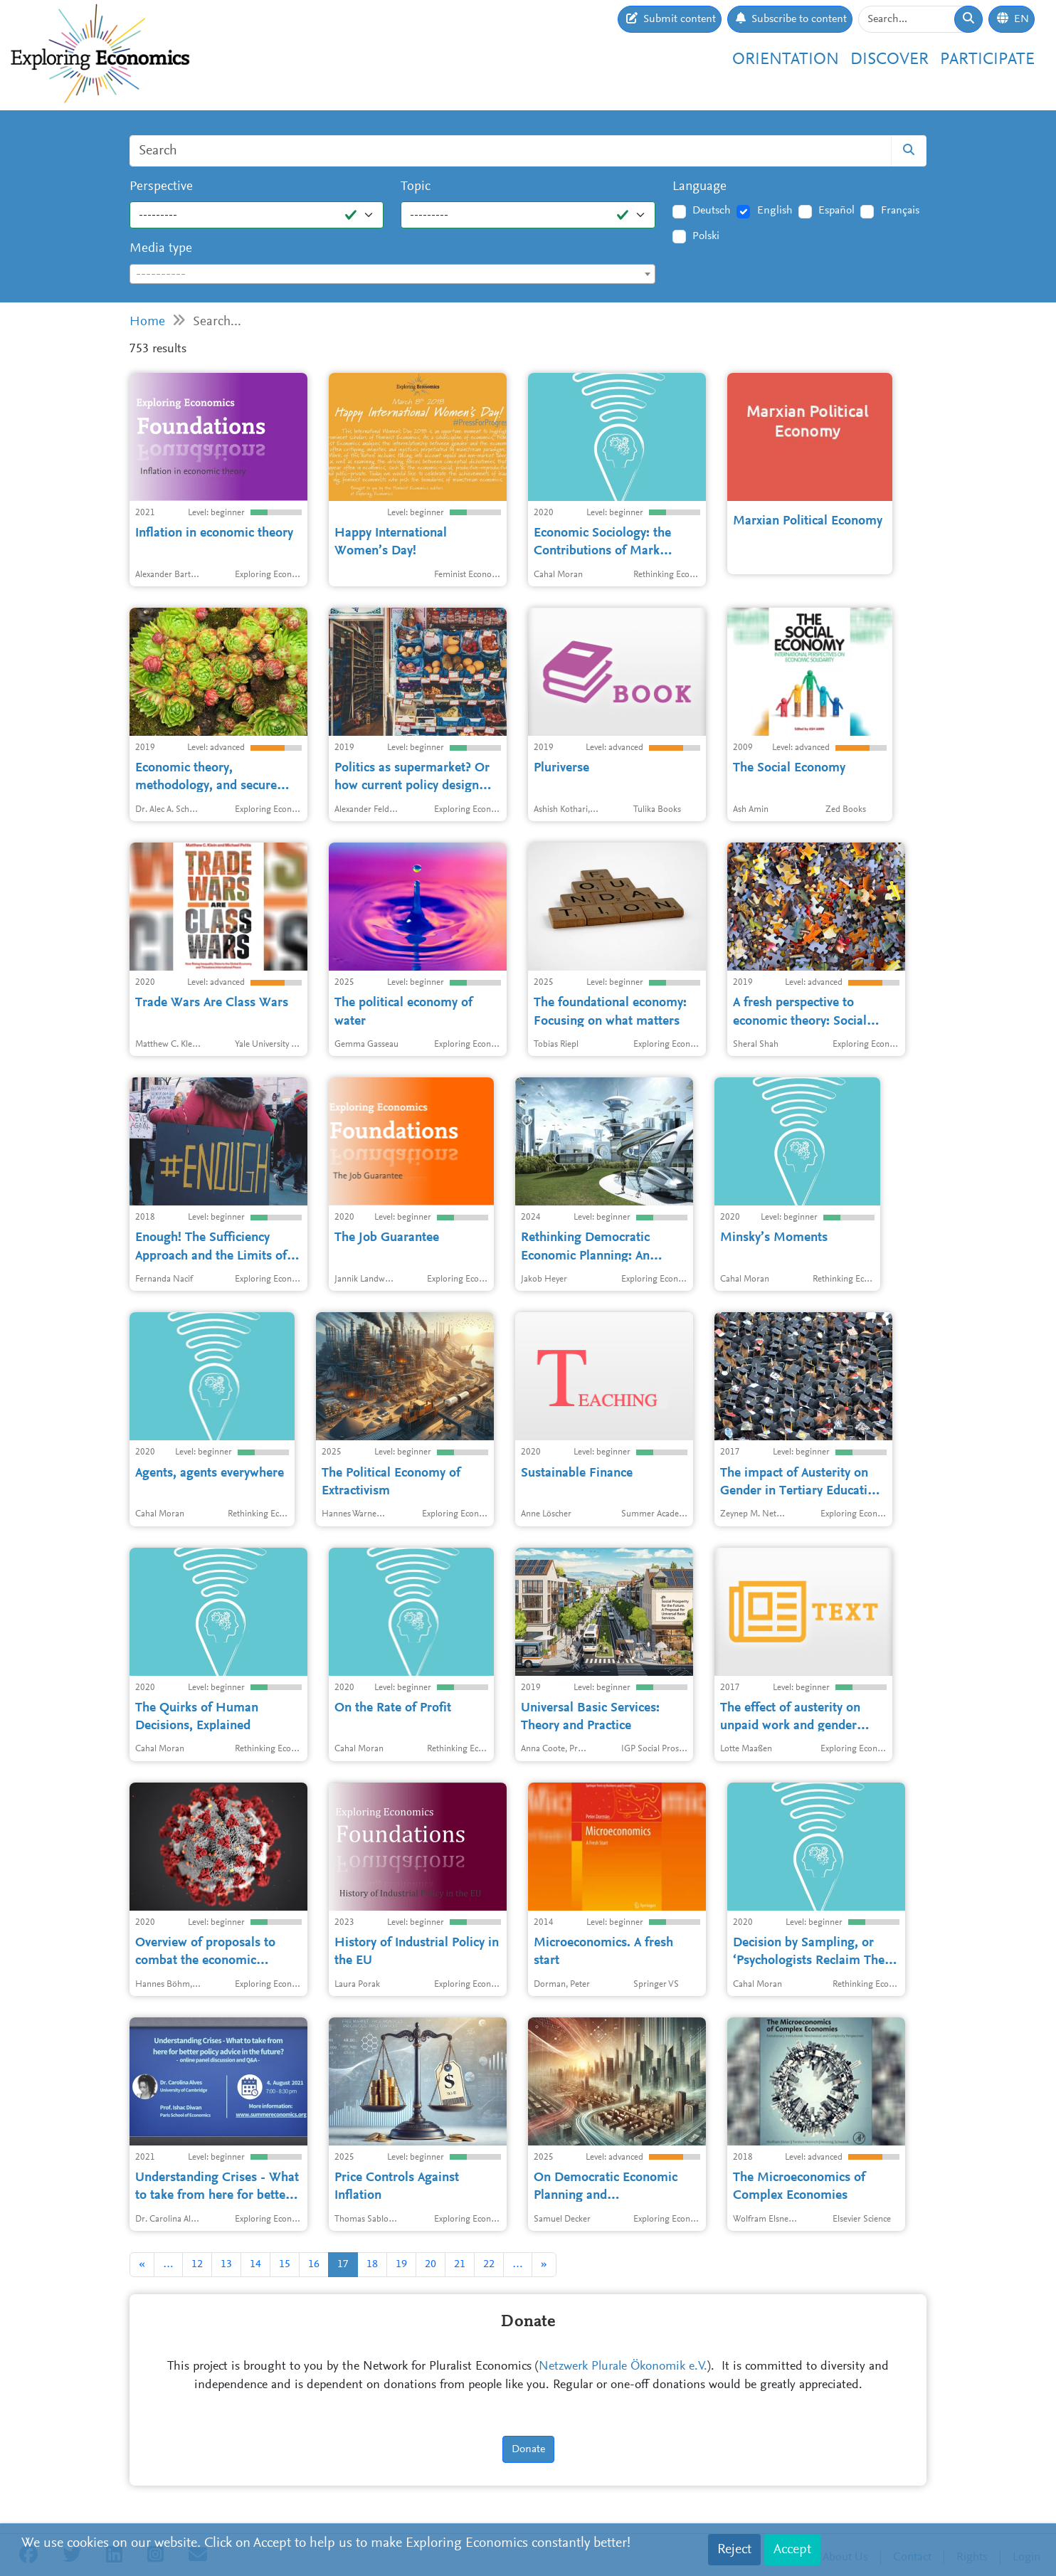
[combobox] (392, 274)
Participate (987, 59)
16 (314, 2264)
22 (489, 2264)
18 (372, 2264)
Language (699, 187)
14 (255, 2264)
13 (226, 2264)
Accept (792, 2550)
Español (836, 210)
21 (459, 2264)
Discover (889, 59)
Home (147, 322)
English (775, 210)
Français (900, 210)
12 (197, 2264)
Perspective (161, 187)
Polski (705, 236)
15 (284, 2264)
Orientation (785, 59)
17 (343, 2264)
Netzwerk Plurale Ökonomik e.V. (623, 2366)
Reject (734, 2550)
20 (430, 2264)
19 (401, 2264)
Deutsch (711, 210)
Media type (161, 248)
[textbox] (392, 275)
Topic (416, 187)
